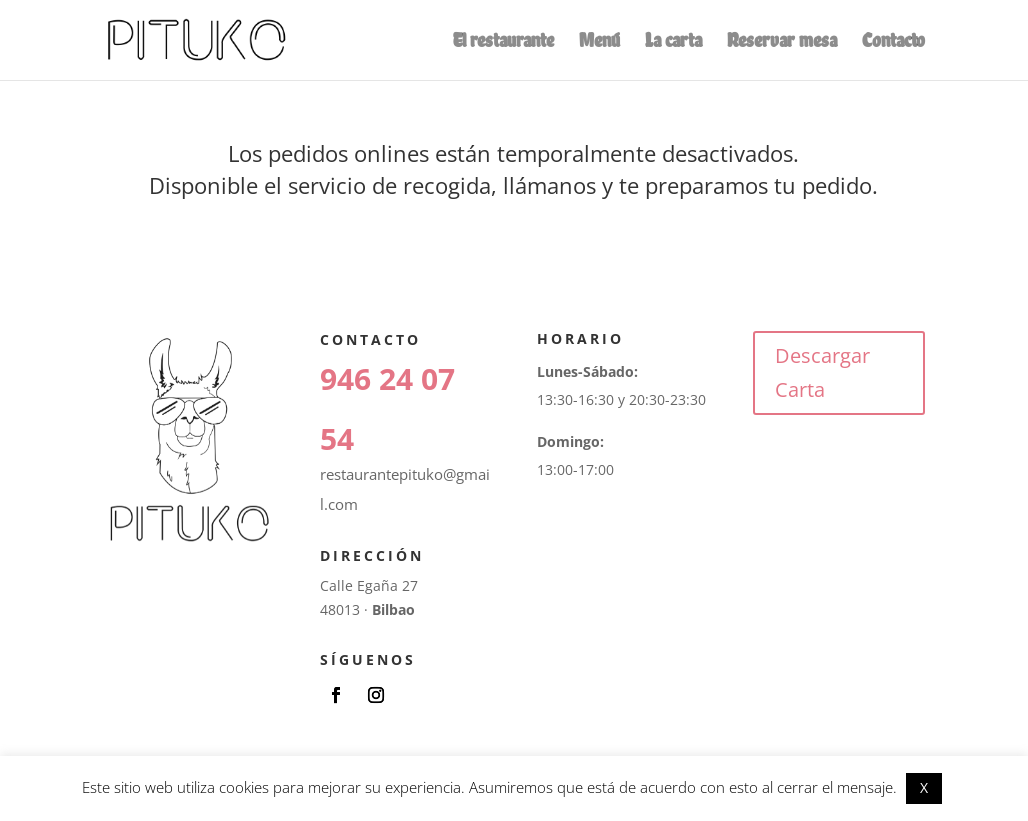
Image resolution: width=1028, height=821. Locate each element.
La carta (673, 42)
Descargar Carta (822, 372)
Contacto (893, 42)
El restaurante (503, 42)
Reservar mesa (782, 42)
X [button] (924, 787)
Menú (599, 42)
